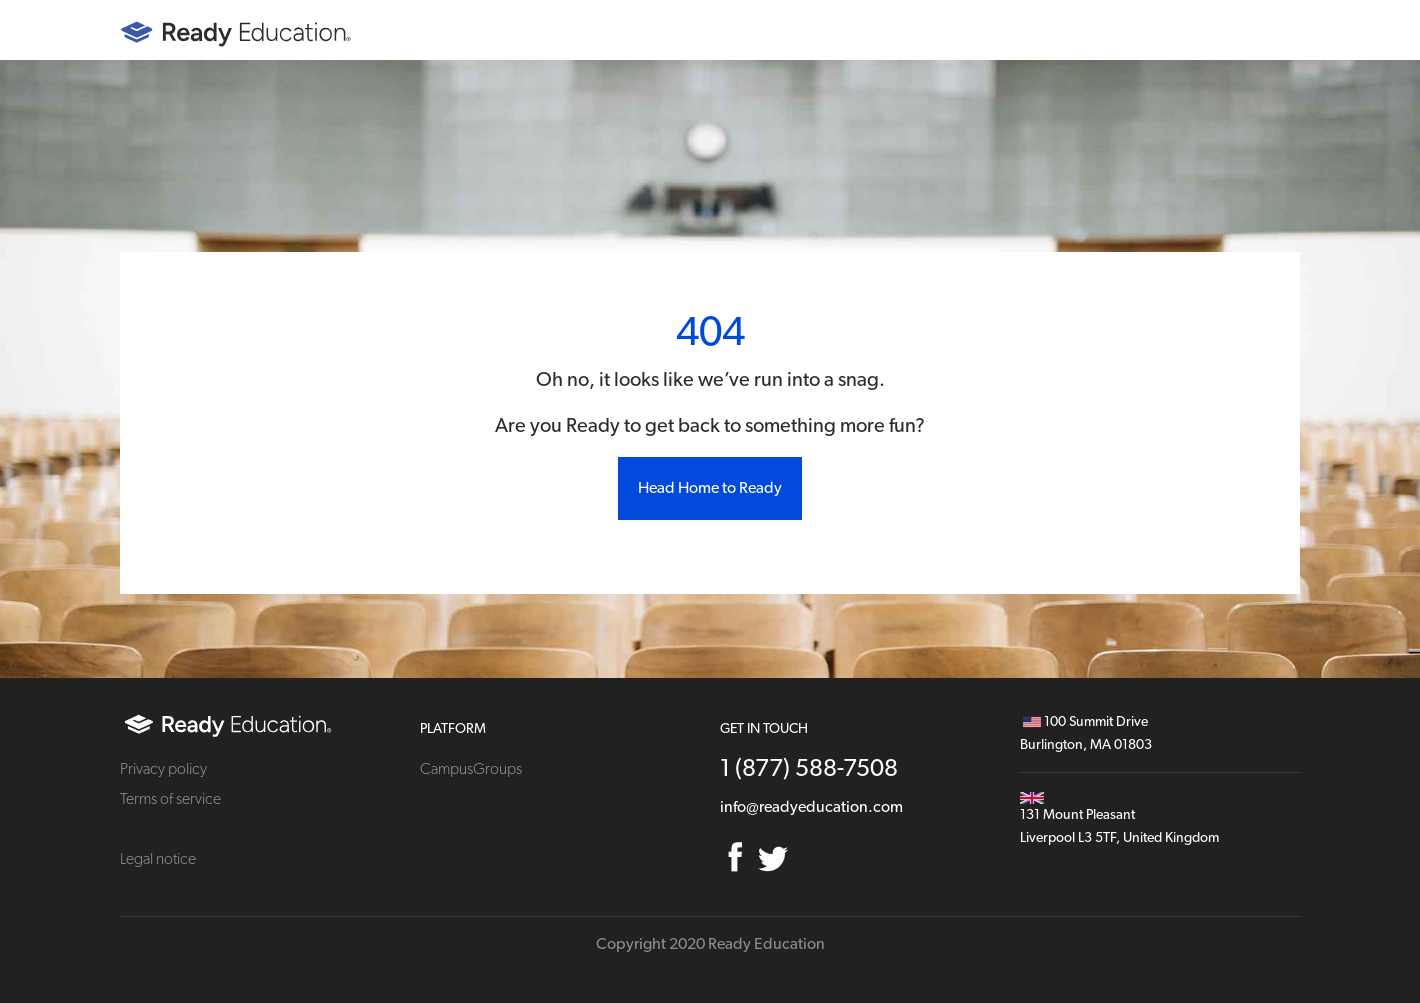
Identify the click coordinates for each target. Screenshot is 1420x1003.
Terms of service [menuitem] (170, 799)
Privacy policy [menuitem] (163, 769)
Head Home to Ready (710, 488)
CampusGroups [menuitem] (471, 769)
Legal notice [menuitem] (158, 859)
